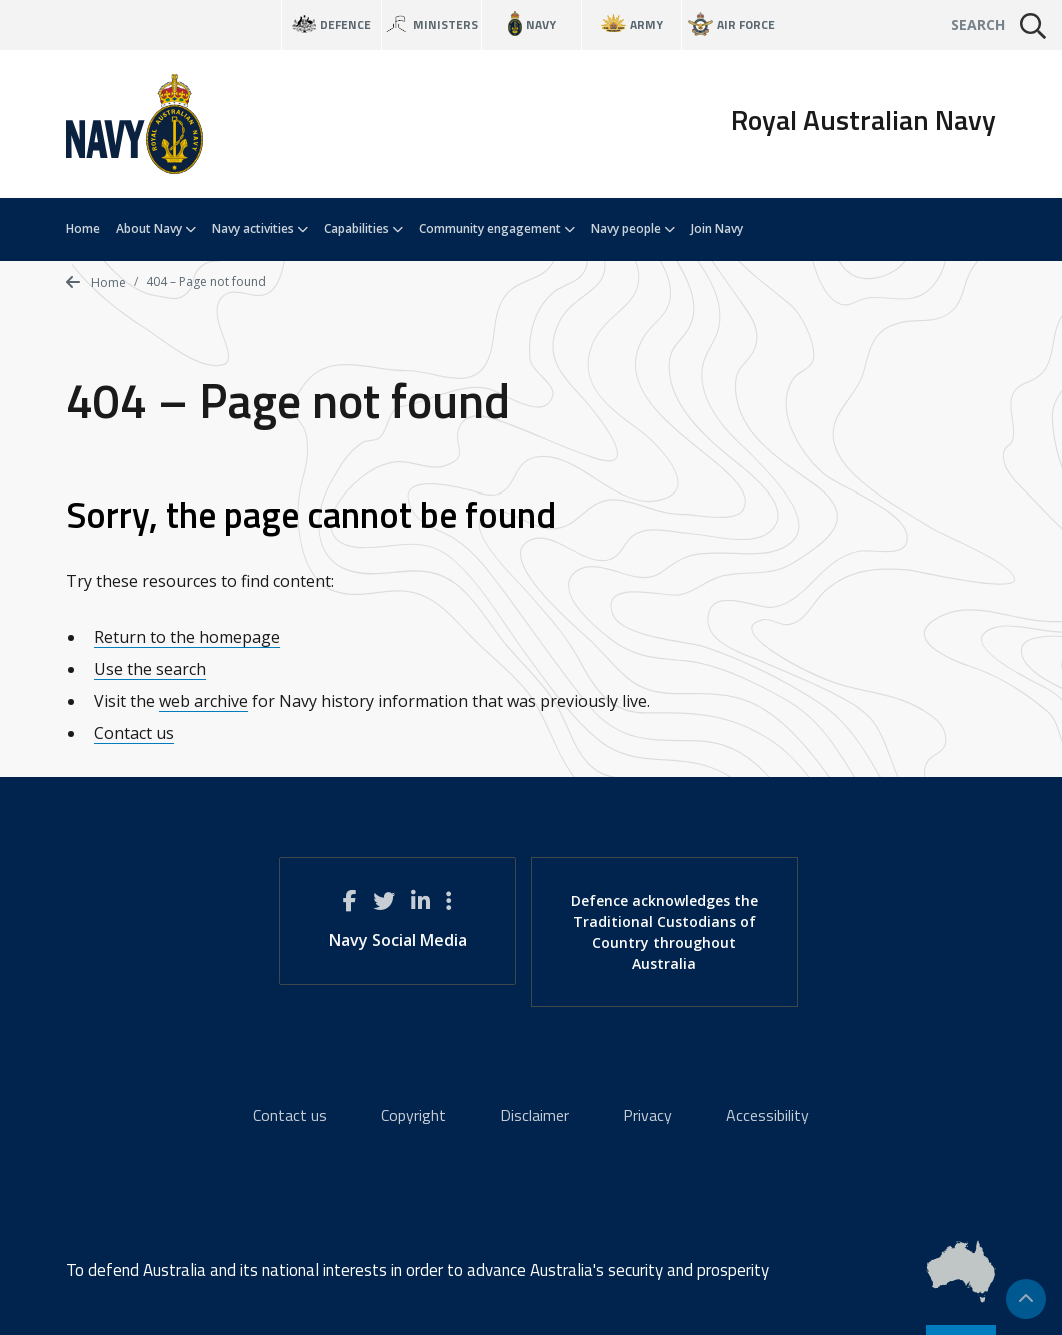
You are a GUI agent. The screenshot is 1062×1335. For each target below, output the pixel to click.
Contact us (134, 733)
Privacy (647, 1115)
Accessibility (767, 1115)
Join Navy (717, 228)
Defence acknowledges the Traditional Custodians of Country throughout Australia (664, 932)
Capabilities (363, 228)
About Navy (156, 228)
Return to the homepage (187, 637)
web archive (203, 701)
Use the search (150, 669)
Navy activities (260, 228)
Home (83, 228)
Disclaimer (534, 1115)
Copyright (413, 1115)
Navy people (633, 228)
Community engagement (497, 228)
